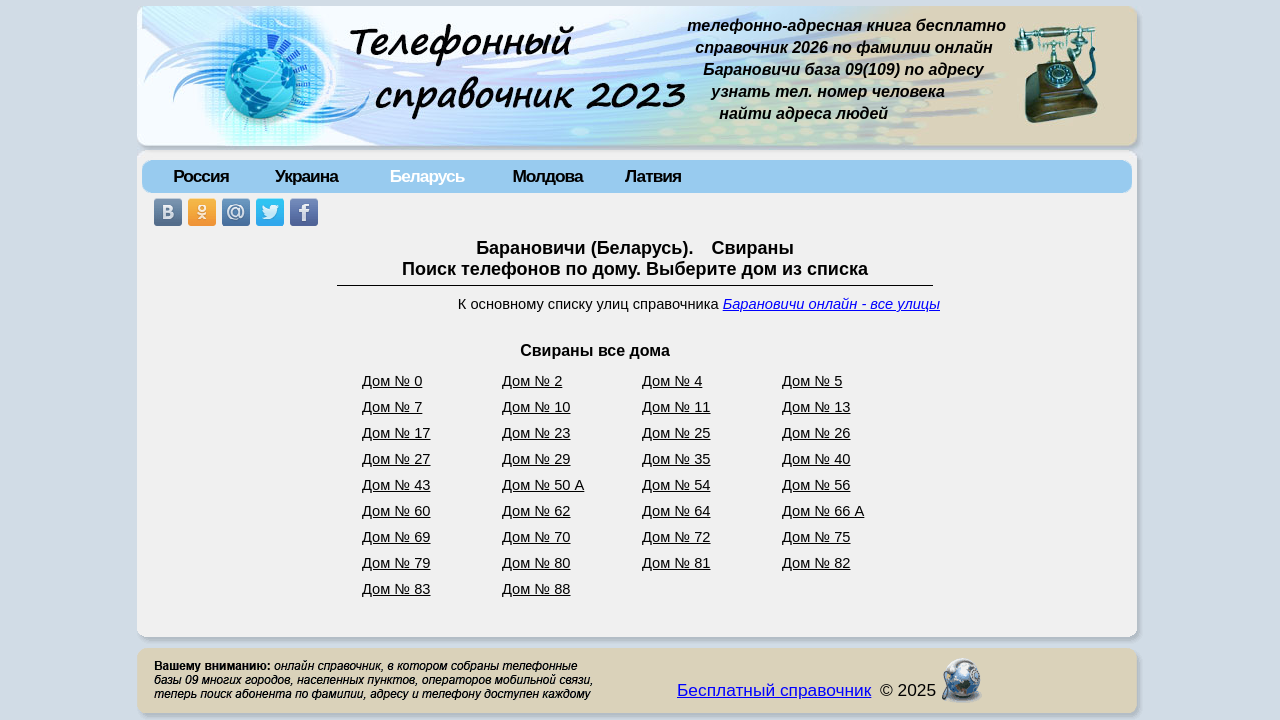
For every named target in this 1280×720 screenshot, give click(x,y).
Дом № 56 (816, 485)
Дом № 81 (676, 563)
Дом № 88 (536, 589)
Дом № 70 (536, 537)
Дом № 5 (812, 381)
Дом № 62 (536, 511)
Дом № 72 (676, 537)
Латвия (653, 176)
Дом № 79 (396, 563)
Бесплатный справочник (774, 690)
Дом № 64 (676, 511)
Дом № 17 (396, 433)
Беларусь (427, 176)
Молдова (547, 176)
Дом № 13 (816, 407)
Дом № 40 (816, 459)
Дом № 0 (392, 381)
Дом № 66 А (823, 511)
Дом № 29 (536, 459)
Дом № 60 (396, 511)
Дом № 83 (396, 589)
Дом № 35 (676, 459)
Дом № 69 (396, 537)
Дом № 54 (676, 485)
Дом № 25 (676, 433)
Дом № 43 (396, 485)
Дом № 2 (532, 381)
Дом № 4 (672, 381)
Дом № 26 (816, 433)
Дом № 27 (396, 459)
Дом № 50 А (543, 485)
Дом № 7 (392, 407)
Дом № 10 (536, 407)
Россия (201, 176)
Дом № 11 (676, 407)
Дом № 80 (536, 563)
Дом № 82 (816, 563)
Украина (306, 176)
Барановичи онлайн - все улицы (831, 304)
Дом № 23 (536, 433)
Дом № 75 (816, 537)
